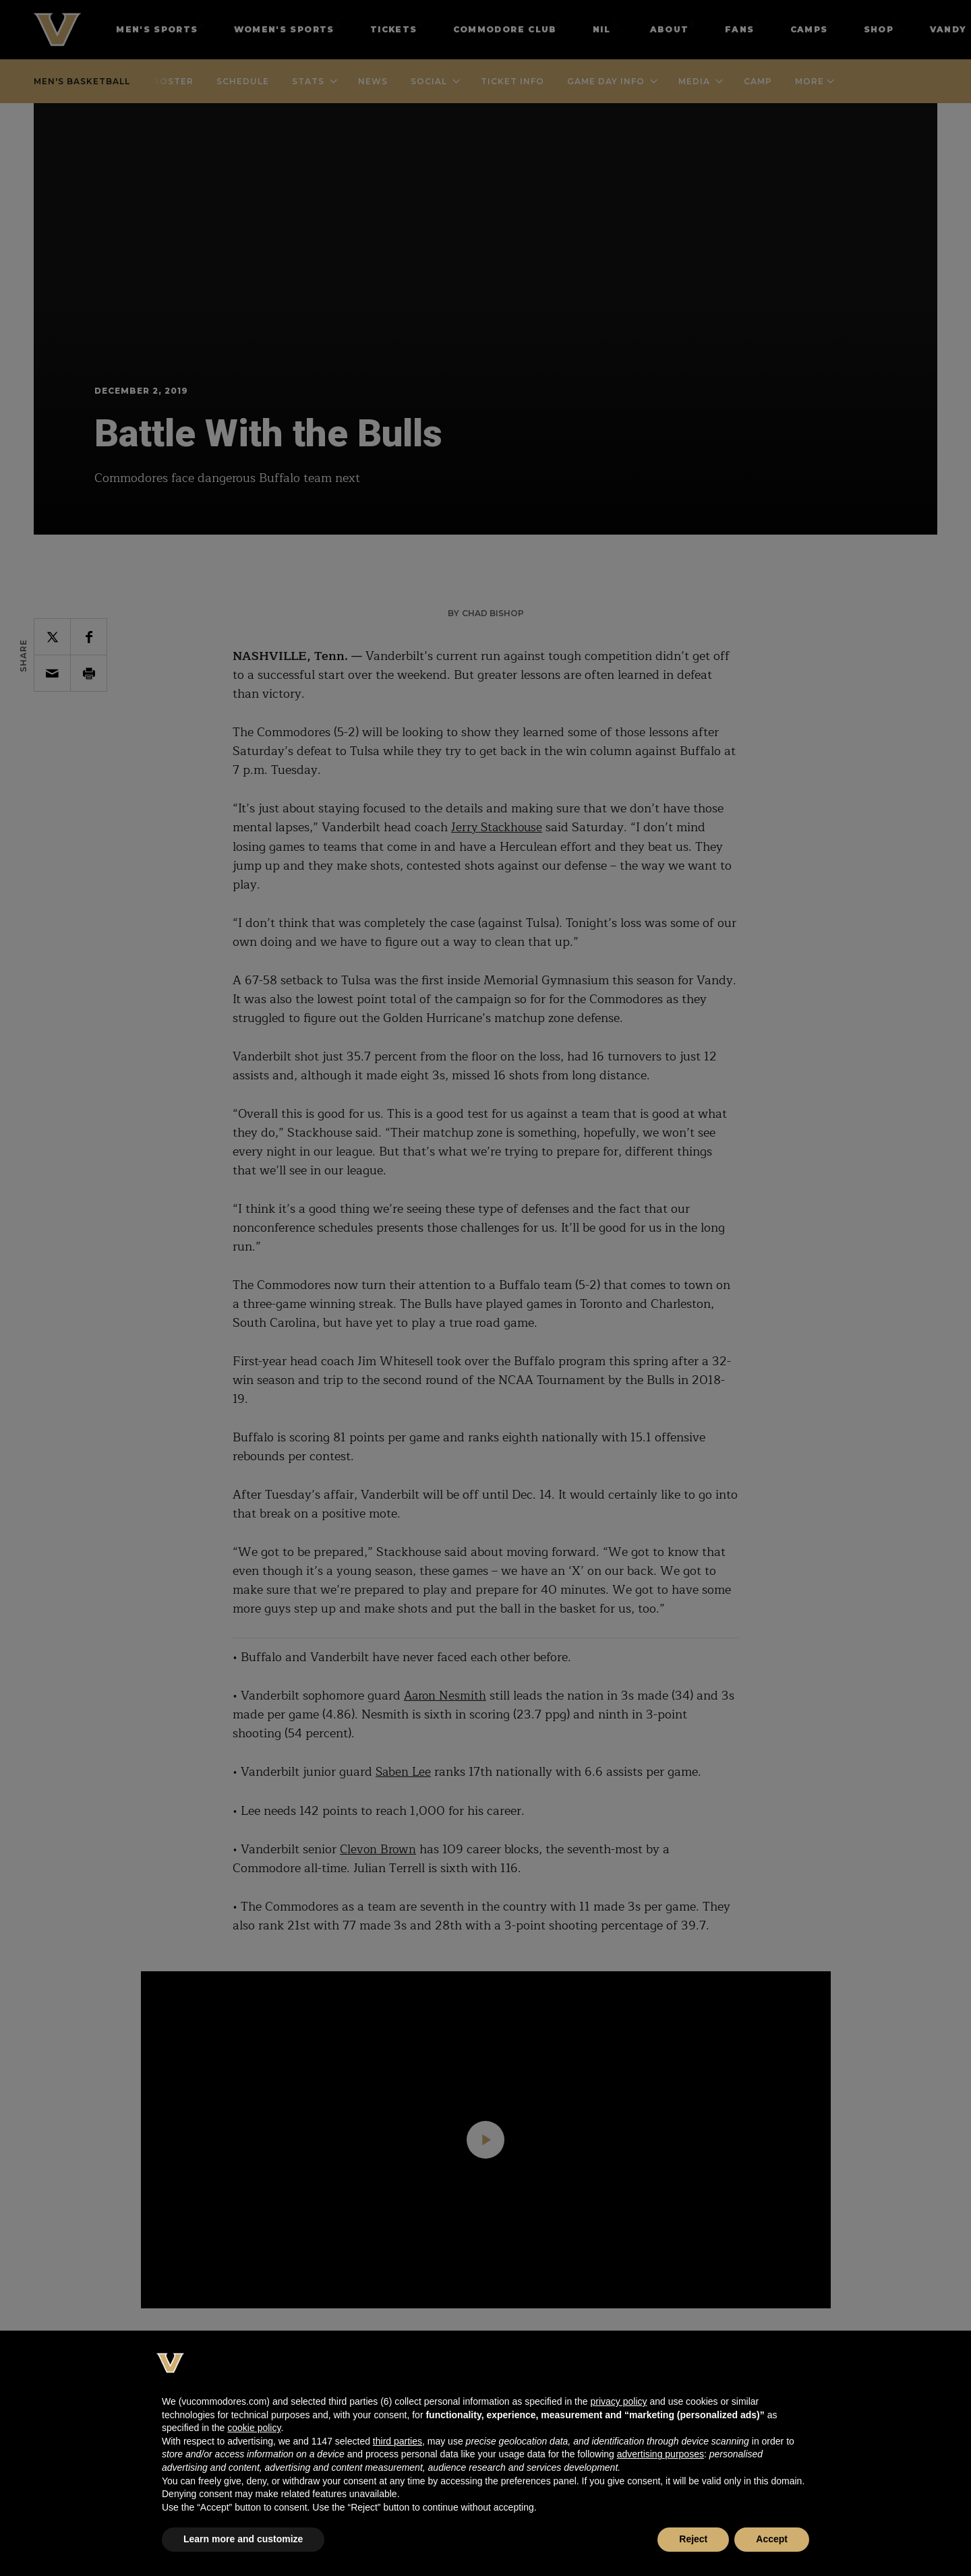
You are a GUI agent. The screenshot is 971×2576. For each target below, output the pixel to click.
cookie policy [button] (254, 2427)
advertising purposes (660, 2454)
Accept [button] (772, 2539)
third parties (397, 2441)
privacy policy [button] (618, 2401)
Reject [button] (693, 2539)
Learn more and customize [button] (243, 2539)
